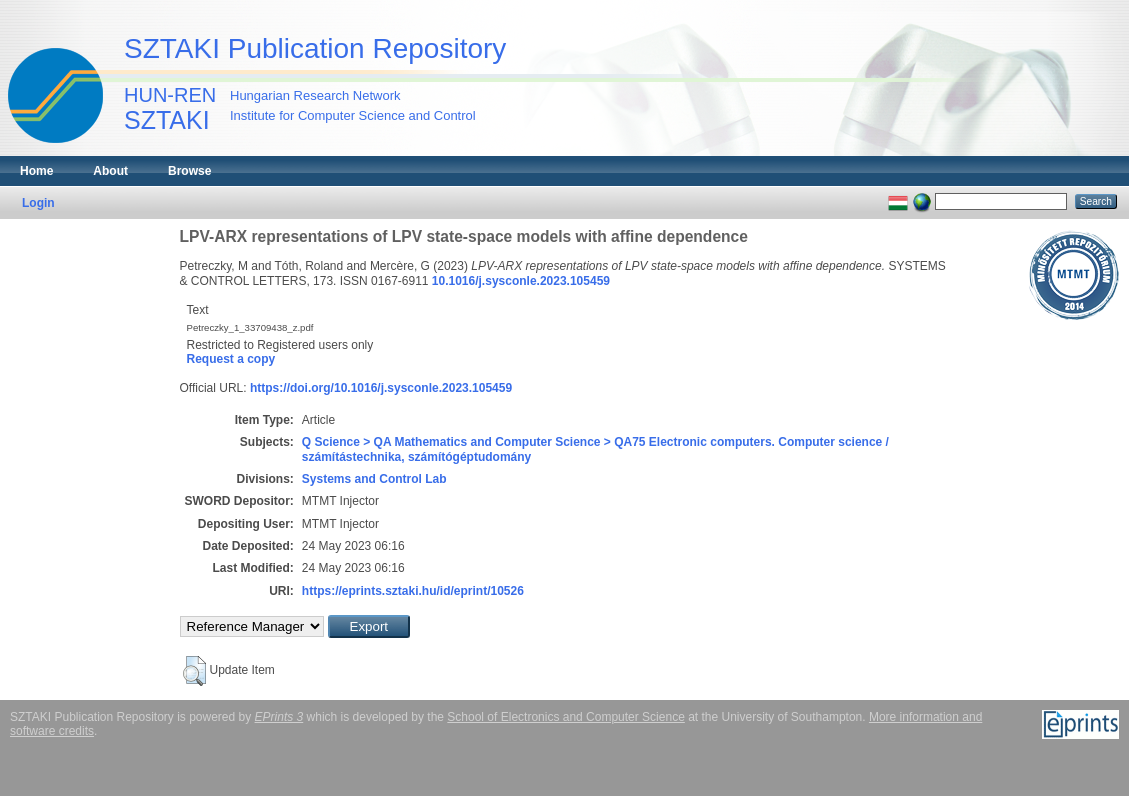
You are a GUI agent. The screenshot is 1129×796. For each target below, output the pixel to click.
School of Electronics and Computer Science (565, 717)
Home (36, 171)
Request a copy (231, 359)
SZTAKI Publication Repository (315, 48)
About (110, 171)
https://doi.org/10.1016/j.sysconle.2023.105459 (381, 388)
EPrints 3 (279, 717)
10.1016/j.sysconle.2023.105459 (521, 281)
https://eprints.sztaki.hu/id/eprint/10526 (413, 591)
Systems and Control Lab (374, 479)
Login (38, 203)
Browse (189, 171)
